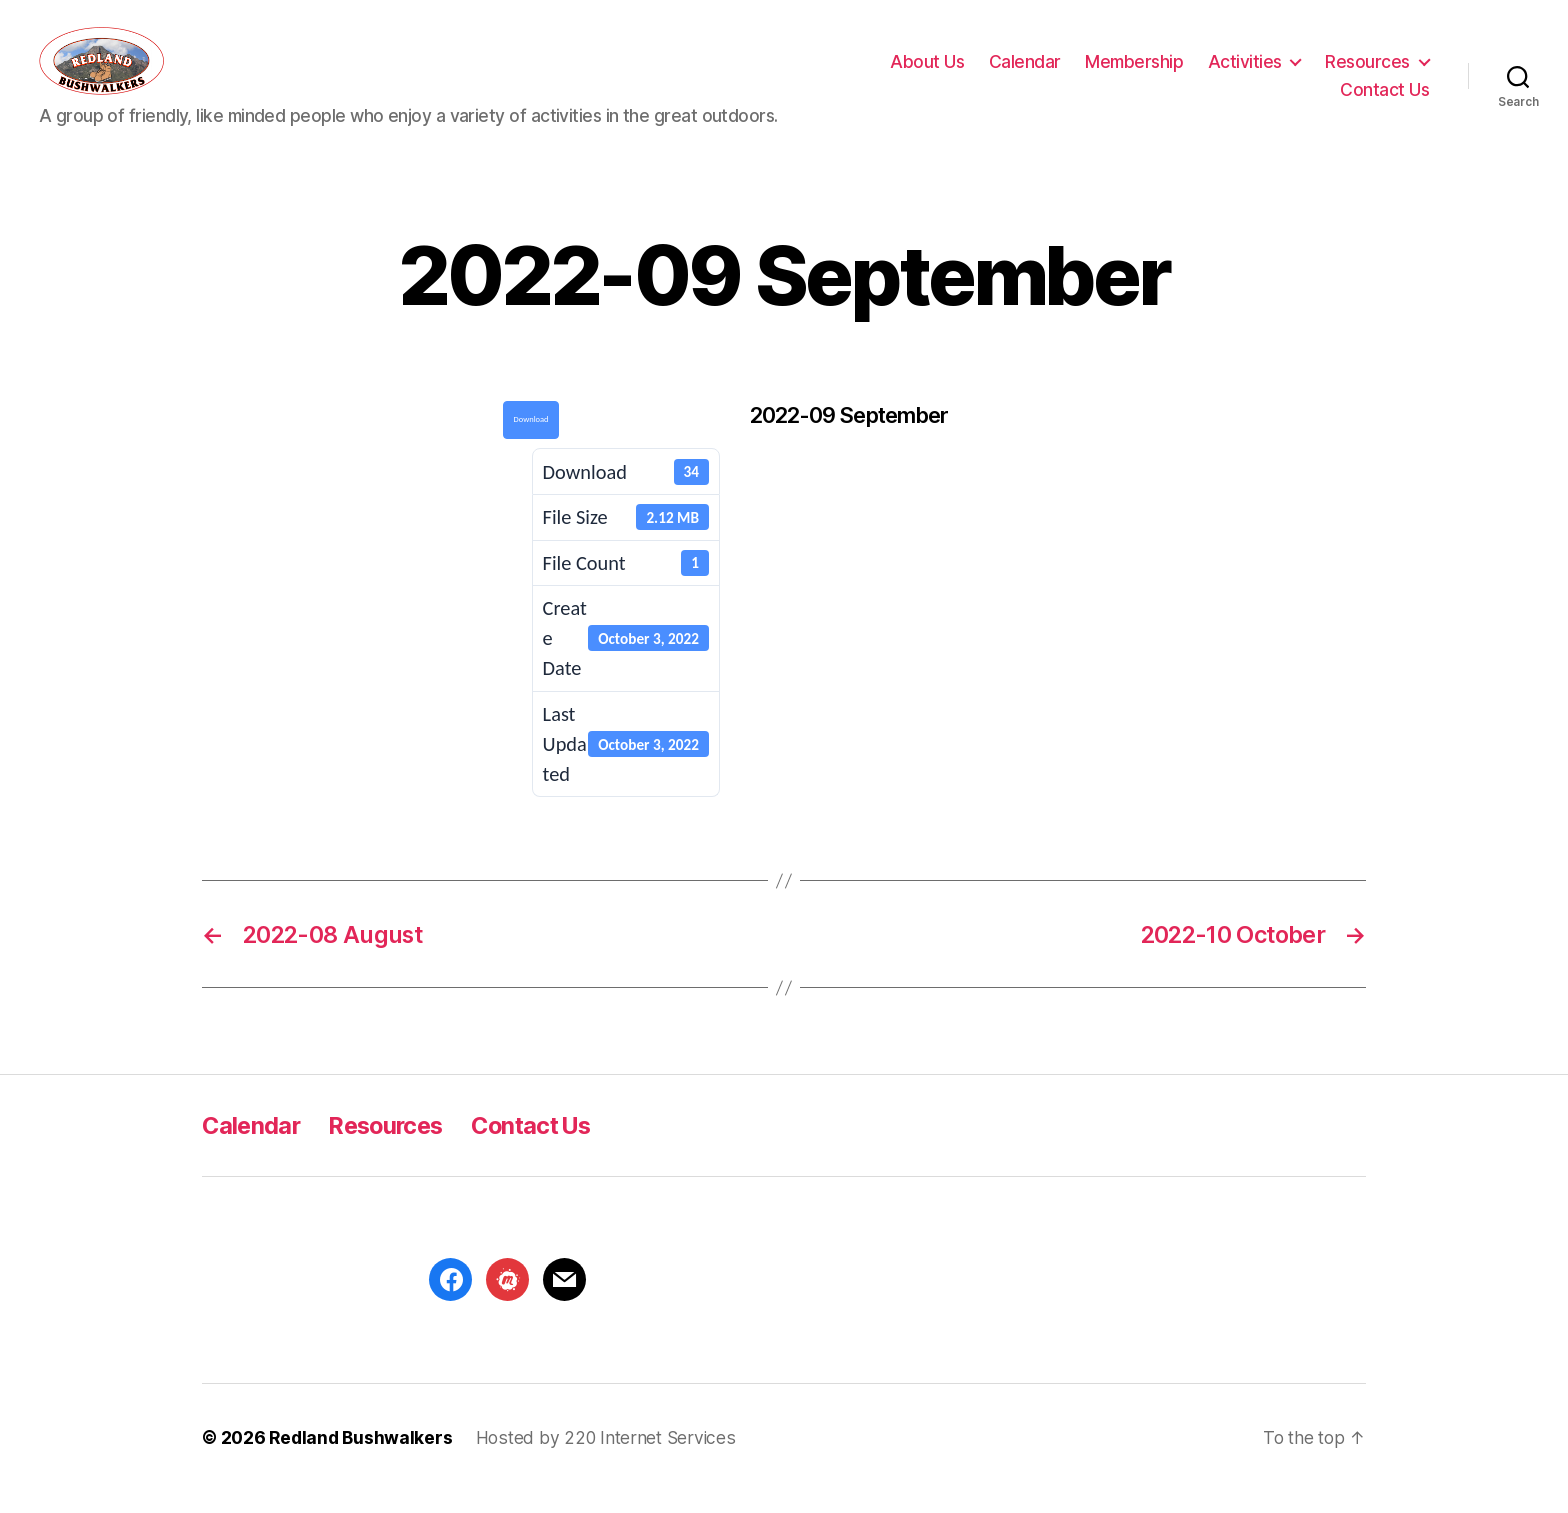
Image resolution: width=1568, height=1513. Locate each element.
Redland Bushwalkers (360, 1457)
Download (531, 439)
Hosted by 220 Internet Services (606, 1457)
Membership (1134, 71)
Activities (1245, 71)
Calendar (1025, 71)
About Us (927, 71)
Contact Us (1384, 100)
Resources (1367, 71)
